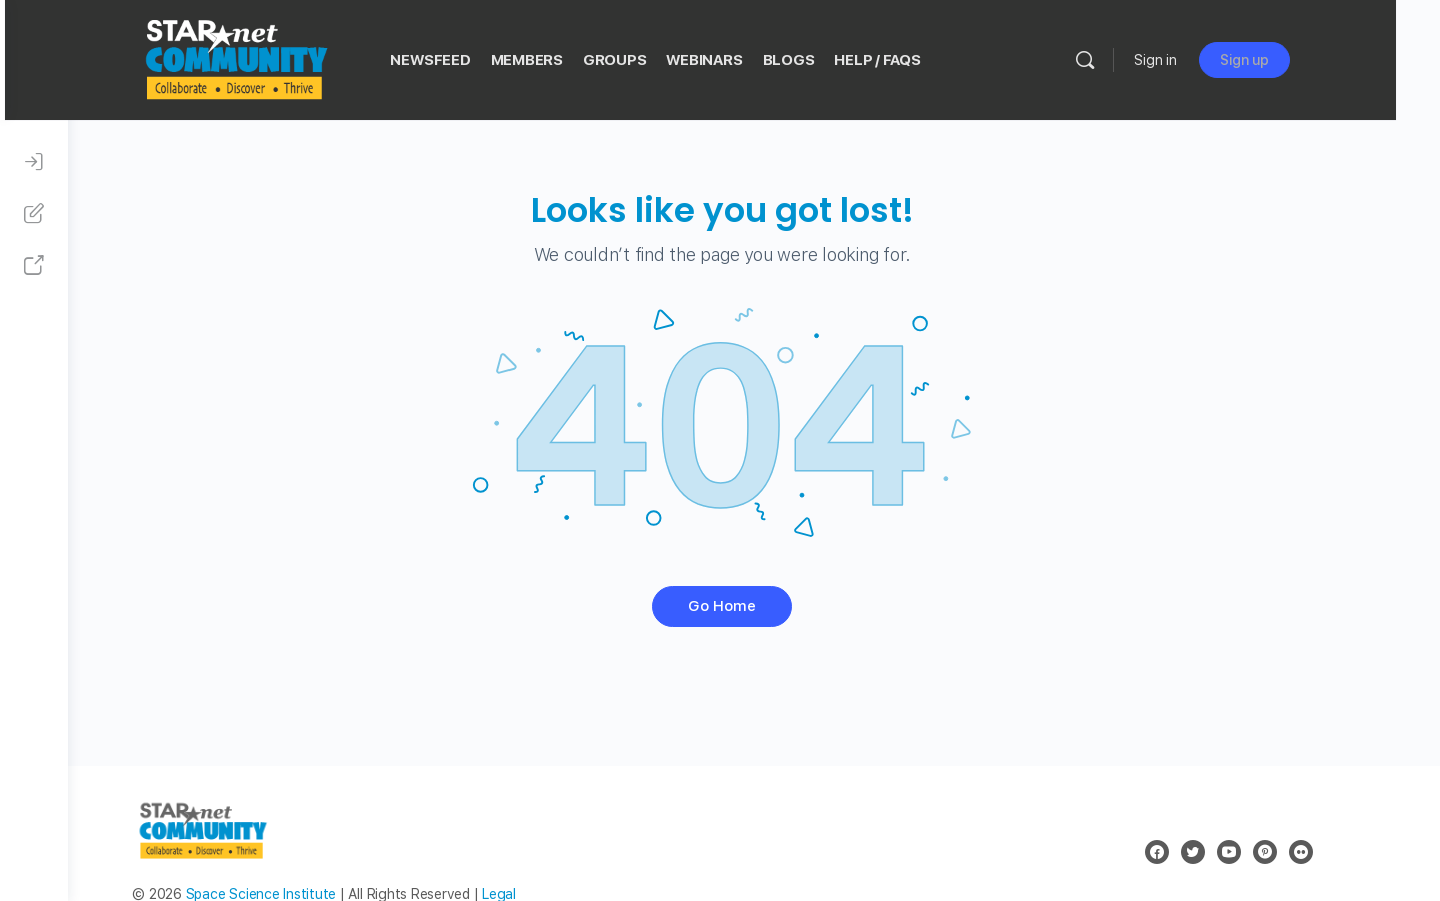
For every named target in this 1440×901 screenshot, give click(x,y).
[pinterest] (1296, 852)
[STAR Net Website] (34, 266)
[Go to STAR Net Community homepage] (289, 57)
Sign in (1209, 60)
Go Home (754, 606)
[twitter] (1224, 852)
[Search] (1139, 60)
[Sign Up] (34, 214)
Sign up (1298, 60)
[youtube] (1260, 852)
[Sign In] (34, 162)
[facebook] (1188, 852)
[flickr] (1332, 852)
